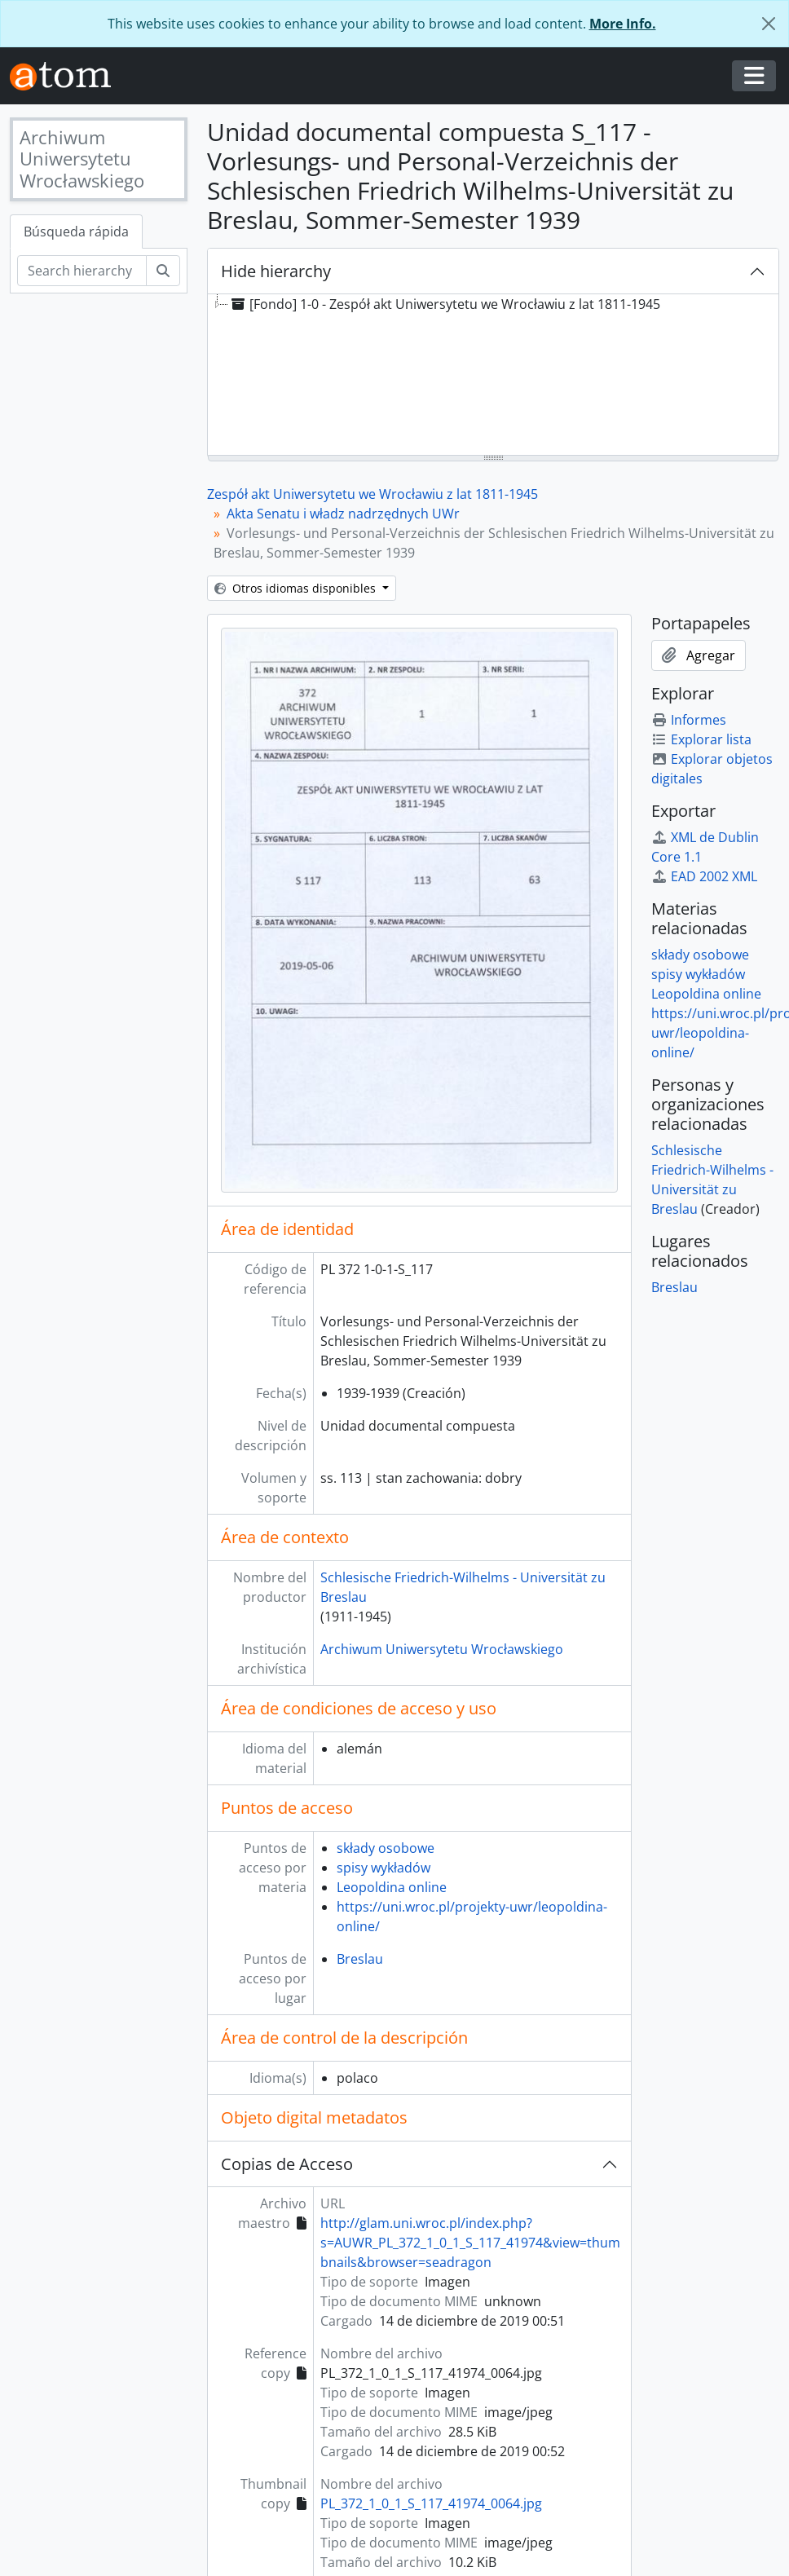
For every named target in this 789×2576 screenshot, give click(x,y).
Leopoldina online (392, 1887)
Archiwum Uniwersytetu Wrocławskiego (441, 1649)
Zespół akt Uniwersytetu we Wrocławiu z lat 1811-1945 (372, 494)
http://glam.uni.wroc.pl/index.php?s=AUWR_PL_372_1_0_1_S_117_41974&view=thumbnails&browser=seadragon (470, 2242)
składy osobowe (385, 1848)
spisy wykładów (383, 1868)
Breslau (360, 1959)
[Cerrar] (768, 23)
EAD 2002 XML (704, 876)
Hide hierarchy (276, 271)
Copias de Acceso (287, 2164)
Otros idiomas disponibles (296, 588)
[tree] (493, 375)
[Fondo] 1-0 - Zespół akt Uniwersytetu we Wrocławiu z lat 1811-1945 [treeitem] (444, 304)
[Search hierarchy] (82, 270)
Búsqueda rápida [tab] (76, 231)
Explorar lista (701, 739)
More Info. (622, 24)
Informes (688, 720)
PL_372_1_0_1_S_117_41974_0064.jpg (431, 2503)
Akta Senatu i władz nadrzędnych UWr (343, 514)
